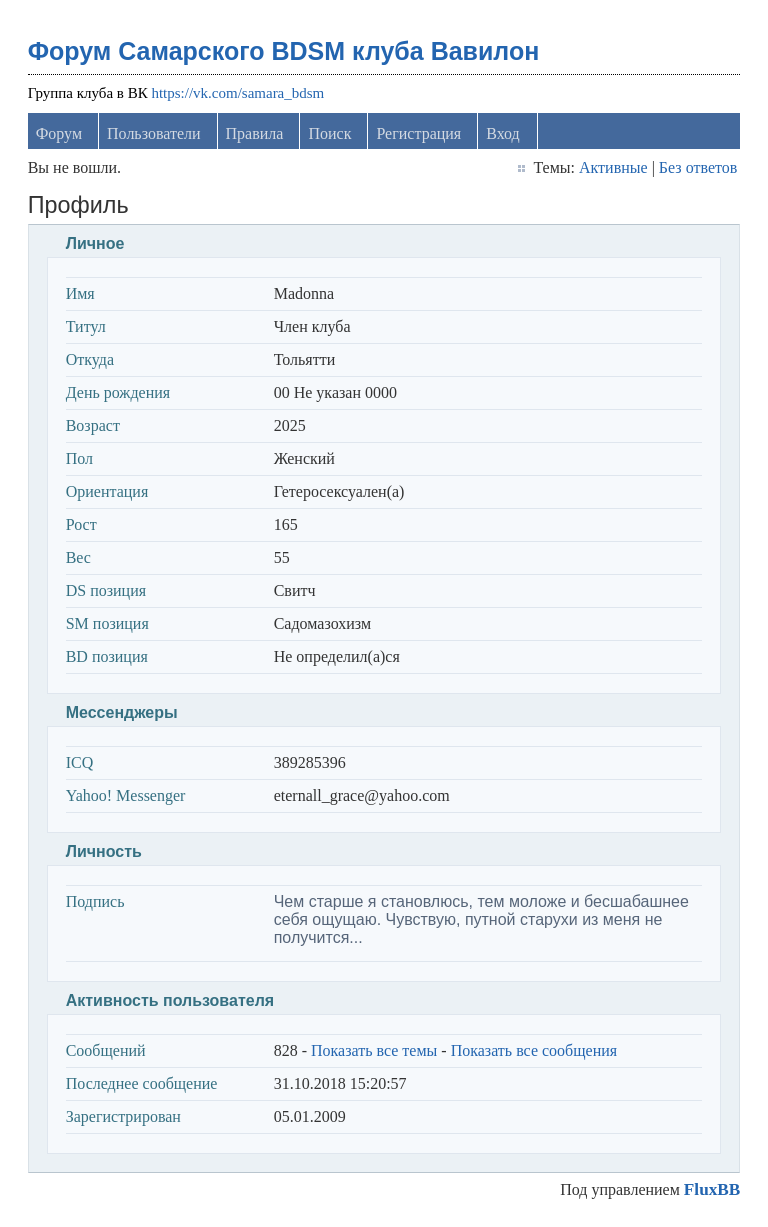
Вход (503, 133)
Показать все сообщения (534, 1050)
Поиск (329, 133)
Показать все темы (374, 1050)
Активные (613, 167)
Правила (255, 133)
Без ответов (698, 167)
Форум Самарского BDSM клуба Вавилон (284, 51)
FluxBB (712, 1189)
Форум (59, 133)
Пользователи (154, 133)
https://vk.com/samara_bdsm (237, 93)
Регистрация (418, 133)
